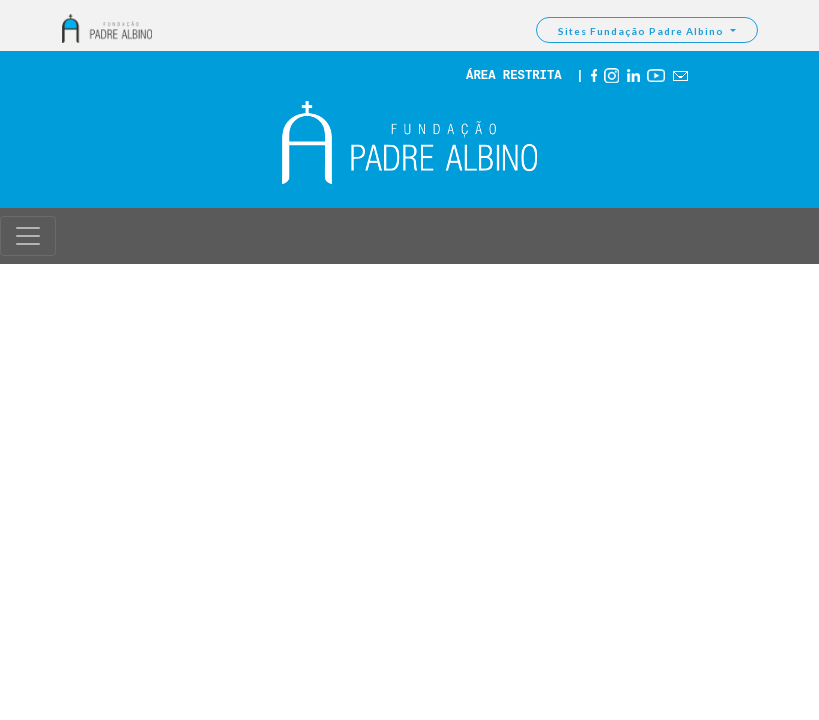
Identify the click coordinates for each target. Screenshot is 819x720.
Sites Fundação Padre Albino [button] (642, 31)
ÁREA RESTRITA (514, 76)
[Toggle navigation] (28, 236)
